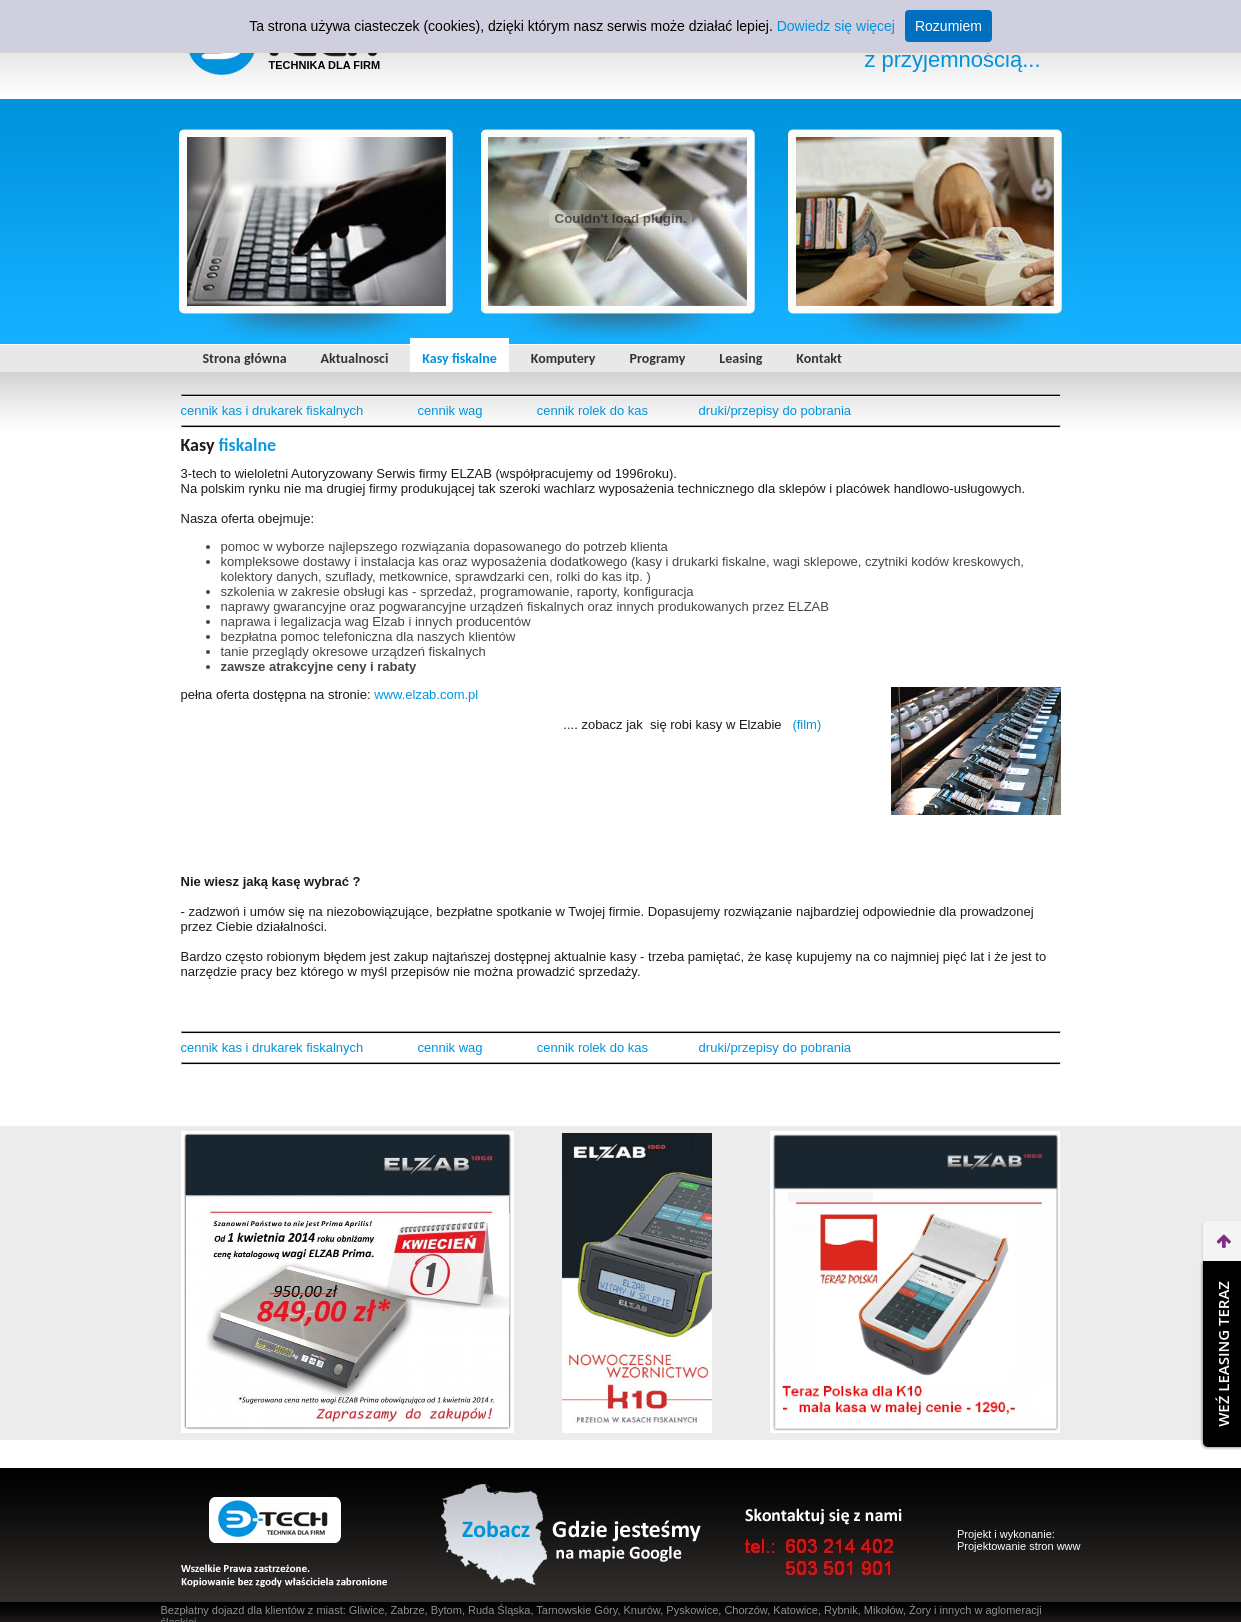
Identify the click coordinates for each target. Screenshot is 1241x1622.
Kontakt (818, 358)
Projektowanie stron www (1019, 1546)
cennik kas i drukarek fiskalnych (272, 410)
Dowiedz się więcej (836, 26)
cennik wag (450, 410)
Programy (658, 358)
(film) (806, 724)
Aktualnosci (355, 358)
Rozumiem (948, 26)
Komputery (563, 358)
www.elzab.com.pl (426, 694)
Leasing (740, 358)
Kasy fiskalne (459, 358)
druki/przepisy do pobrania (775, 410)
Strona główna (245, 358)
